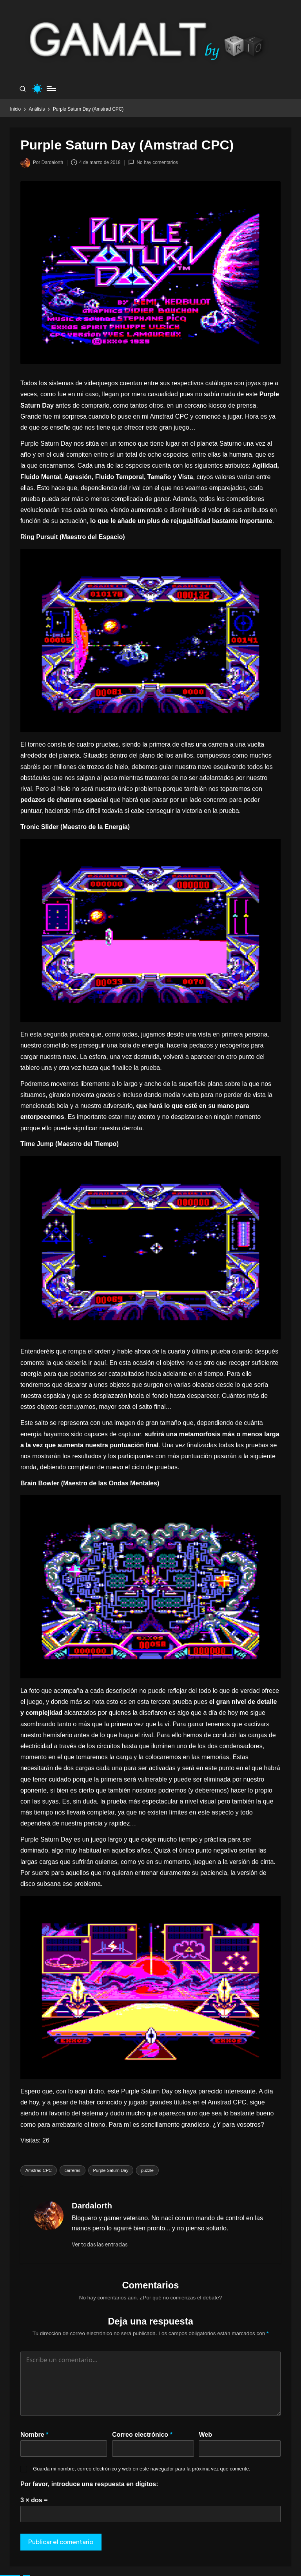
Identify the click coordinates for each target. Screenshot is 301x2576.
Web (205, 2434)
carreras (72, 2170)
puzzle (147, 2170)
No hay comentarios (153, 162)
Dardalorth (92, 2205)
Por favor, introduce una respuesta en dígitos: (89, 2483)
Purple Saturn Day (110, 2170)
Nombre (34, 2434)
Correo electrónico (142, 2434)
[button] (100, 2244)
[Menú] (51, 88)
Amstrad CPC (38, 2170)
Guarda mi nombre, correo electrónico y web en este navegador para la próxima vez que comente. (141, 2469)
